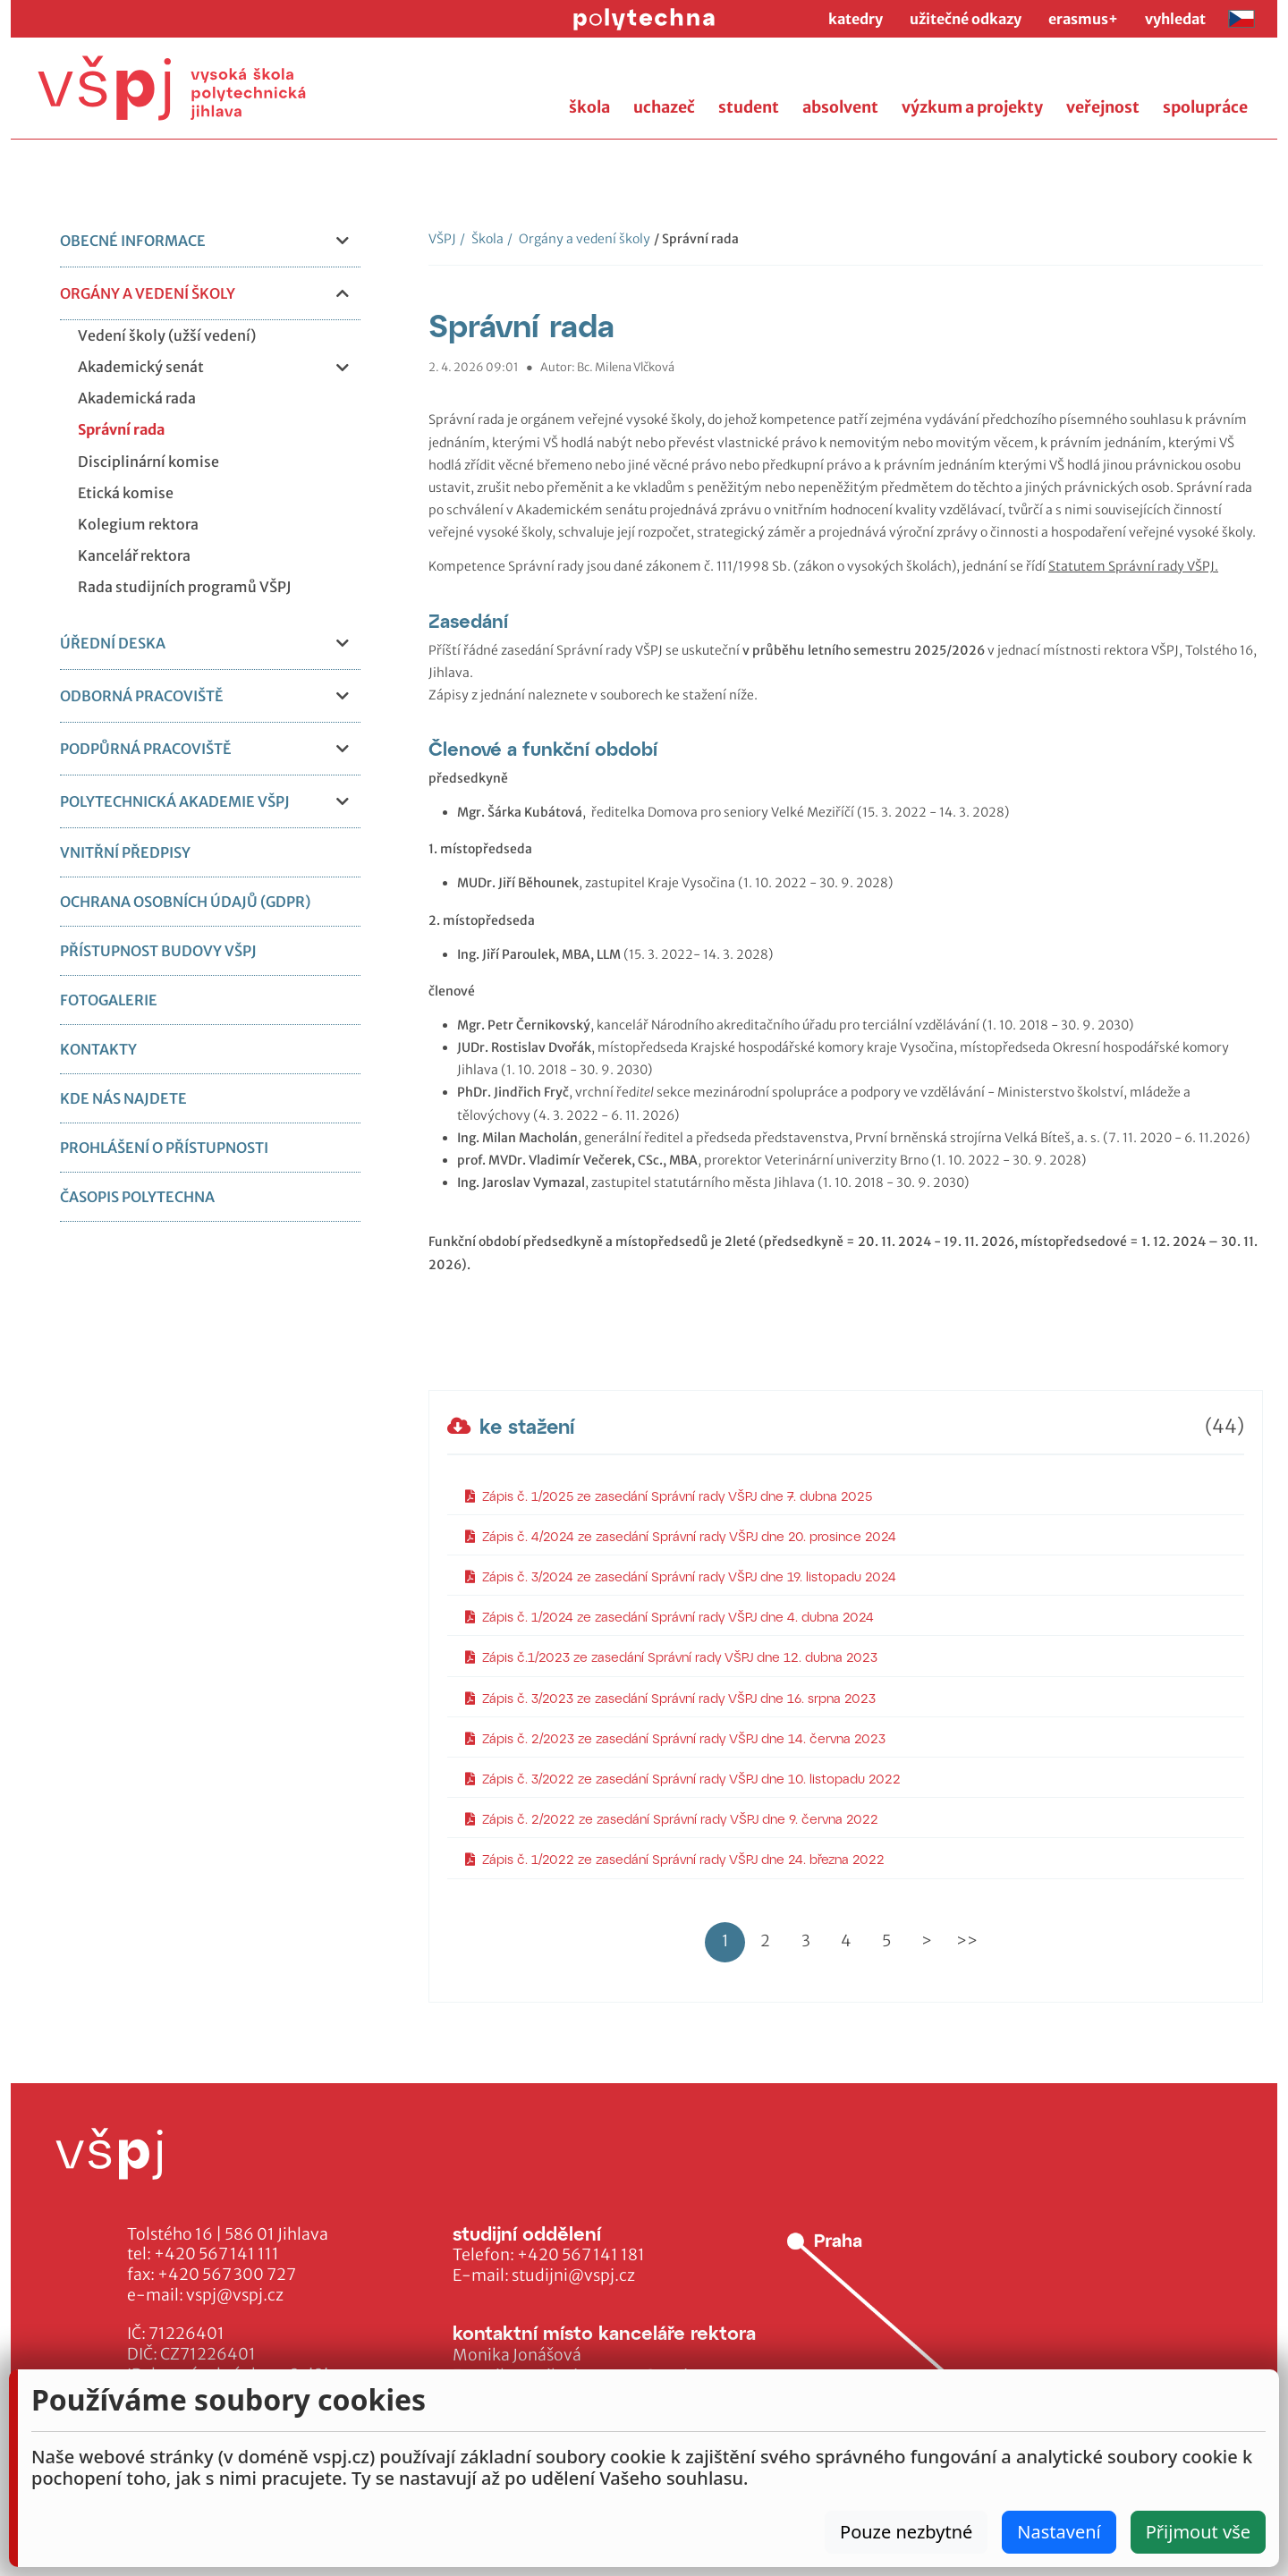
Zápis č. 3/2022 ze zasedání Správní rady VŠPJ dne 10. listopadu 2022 (683, 1778)
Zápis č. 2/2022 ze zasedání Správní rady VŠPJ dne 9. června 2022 (671, 1818)
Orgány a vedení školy (578, 239)
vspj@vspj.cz (235, 2295)
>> (967, 1941)
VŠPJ (442, 239)
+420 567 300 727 (226, 2274)
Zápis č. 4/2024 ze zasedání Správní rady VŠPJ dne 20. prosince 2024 (680, 1536)
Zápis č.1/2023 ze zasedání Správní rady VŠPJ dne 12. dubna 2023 (671, 1657)
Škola (482, 239)
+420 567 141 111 (216, 2254)
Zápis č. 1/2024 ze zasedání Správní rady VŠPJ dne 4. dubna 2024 (669, 1616)
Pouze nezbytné (906, 2532)
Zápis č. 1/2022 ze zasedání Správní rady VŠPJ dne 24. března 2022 (675, 1859)
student (748, 107)
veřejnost (1103, 107)
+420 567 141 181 (581, 2255)
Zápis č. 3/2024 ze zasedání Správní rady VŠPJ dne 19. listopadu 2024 (680, 1576)
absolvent (840, 107)
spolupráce (1205, 107)
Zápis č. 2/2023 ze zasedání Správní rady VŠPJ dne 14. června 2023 (675, 1738)
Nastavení (1058, 2532)
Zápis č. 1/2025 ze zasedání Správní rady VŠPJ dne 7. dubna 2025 (668, 1496)
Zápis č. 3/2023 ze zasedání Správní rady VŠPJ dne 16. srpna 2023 (670, 1698)
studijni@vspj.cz (573, 2275)
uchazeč (664, 107)
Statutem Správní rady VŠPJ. (1133, 566)
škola (589, 107)
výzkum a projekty (972, 107)
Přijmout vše (1198, 2532)
